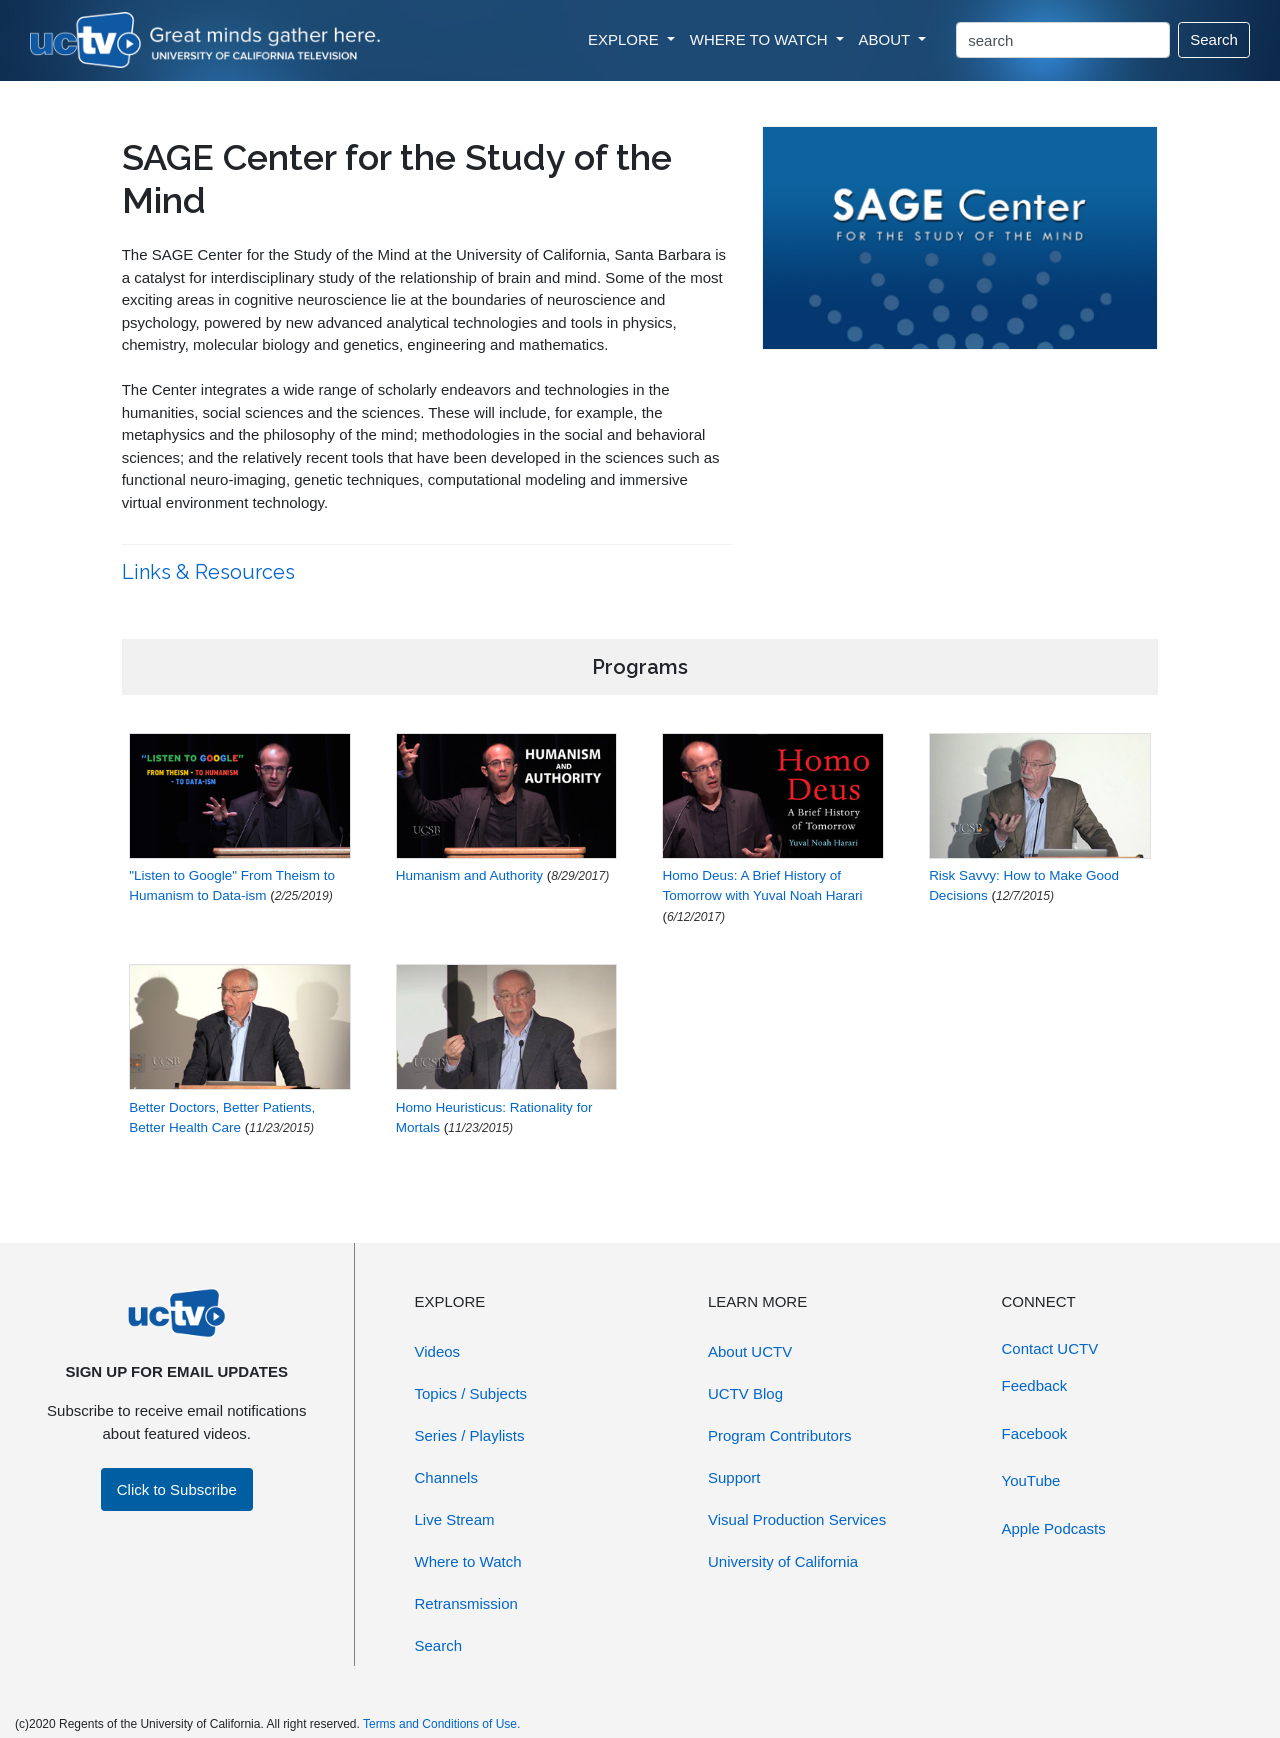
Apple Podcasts (1054, 1528)
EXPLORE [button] (625, 39)
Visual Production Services (797, 1519)
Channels (446, 1477)
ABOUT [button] (887, 39)
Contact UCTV (1050, 1348)
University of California (783, 1561)
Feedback (1035, 1385)
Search (1214, 39)
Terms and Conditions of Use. (441, 1724)
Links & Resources (211, 572)
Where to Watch (468, 1561)
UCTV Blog (745, 1393)
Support (734, 1477)
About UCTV (750, 1351)
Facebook (1035, 1433)
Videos (438, 1351)
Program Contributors (779, 1435)
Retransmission (466, 1603)
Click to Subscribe (177, 1489)
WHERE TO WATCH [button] (761, 39)
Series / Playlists (470, 1435)
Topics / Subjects (471, 1393)
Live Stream (455, 1519)
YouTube (1031, 1480)
